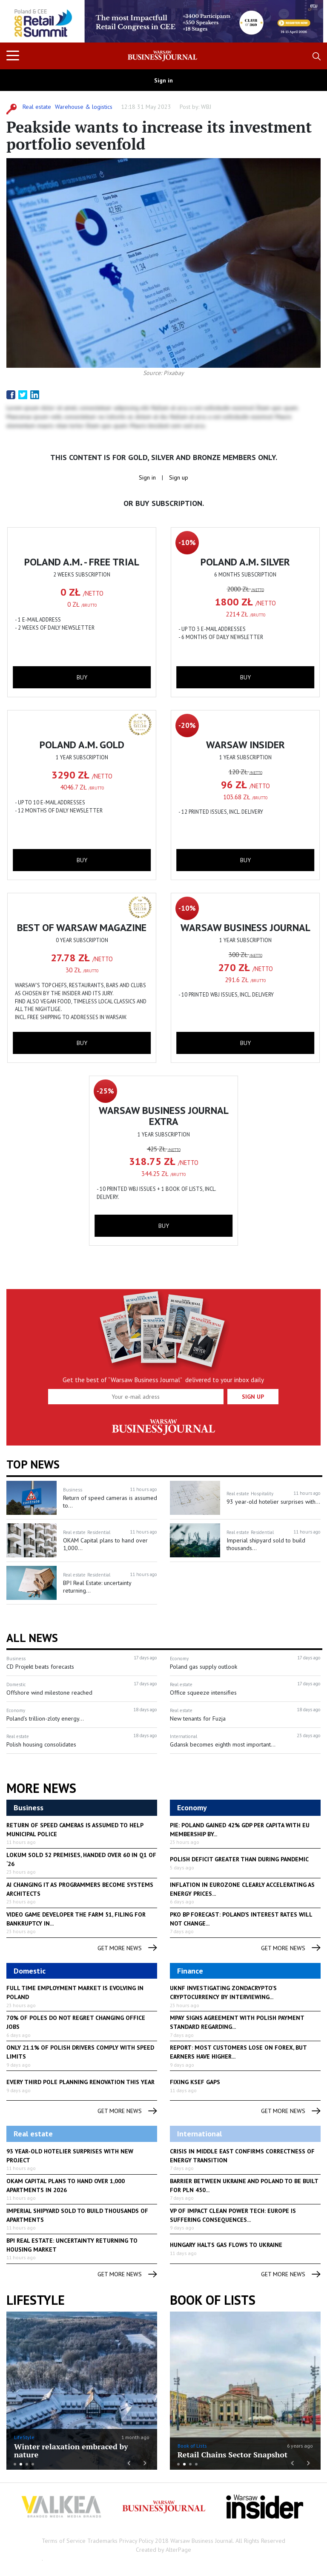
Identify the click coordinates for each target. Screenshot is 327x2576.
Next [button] (305, 21)
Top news (33, 1464)
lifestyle (35, 2300)
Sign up (178, 477)
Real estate (37, 107)
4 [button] (33, 2464)
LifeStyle (24, 2437)
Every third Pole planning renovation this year (80, 2082)
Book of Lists (212, 2300)
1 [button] (15, 2464)
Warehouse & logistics (83, 107)
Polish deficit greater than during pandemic (239, 1859)
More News (41, 1788)
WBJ (206, 107)
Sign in (163, 80)
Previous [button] (22, 25)
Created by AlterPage (163, 2549)
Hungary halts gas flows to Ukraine (226, 2245)
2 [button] (21, 2464)
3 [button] (27, 2464)
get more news (127, 1948)
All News (32, 1637)
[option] (163, 21)
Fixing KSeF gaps (195, 2082)
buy (82, 677)
